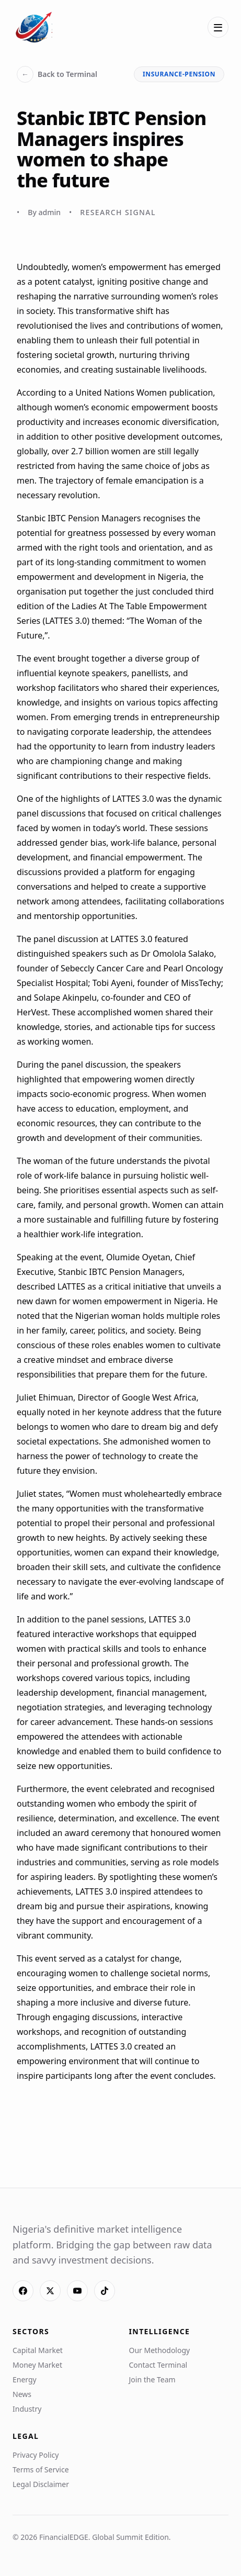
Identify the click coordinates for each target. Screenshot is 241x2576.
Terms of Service (41, 2469)
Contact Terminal (158, 2365)
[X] (50, 2290)
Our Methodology (159, 2350)
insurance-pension (179, 74)
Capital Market (38, 2350)
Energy (25, 2379)
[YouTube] (77, 2290)
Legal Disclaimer (41, 2484)
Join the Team (152, 2379)
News (22, 2394)
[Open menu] (218, 27)
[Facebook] (23, 2290)
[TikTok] (104, 2290)
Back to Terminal (57, 74)
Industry (27, 2409)
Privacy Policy (36, 2455)
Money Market (37, 2365)
